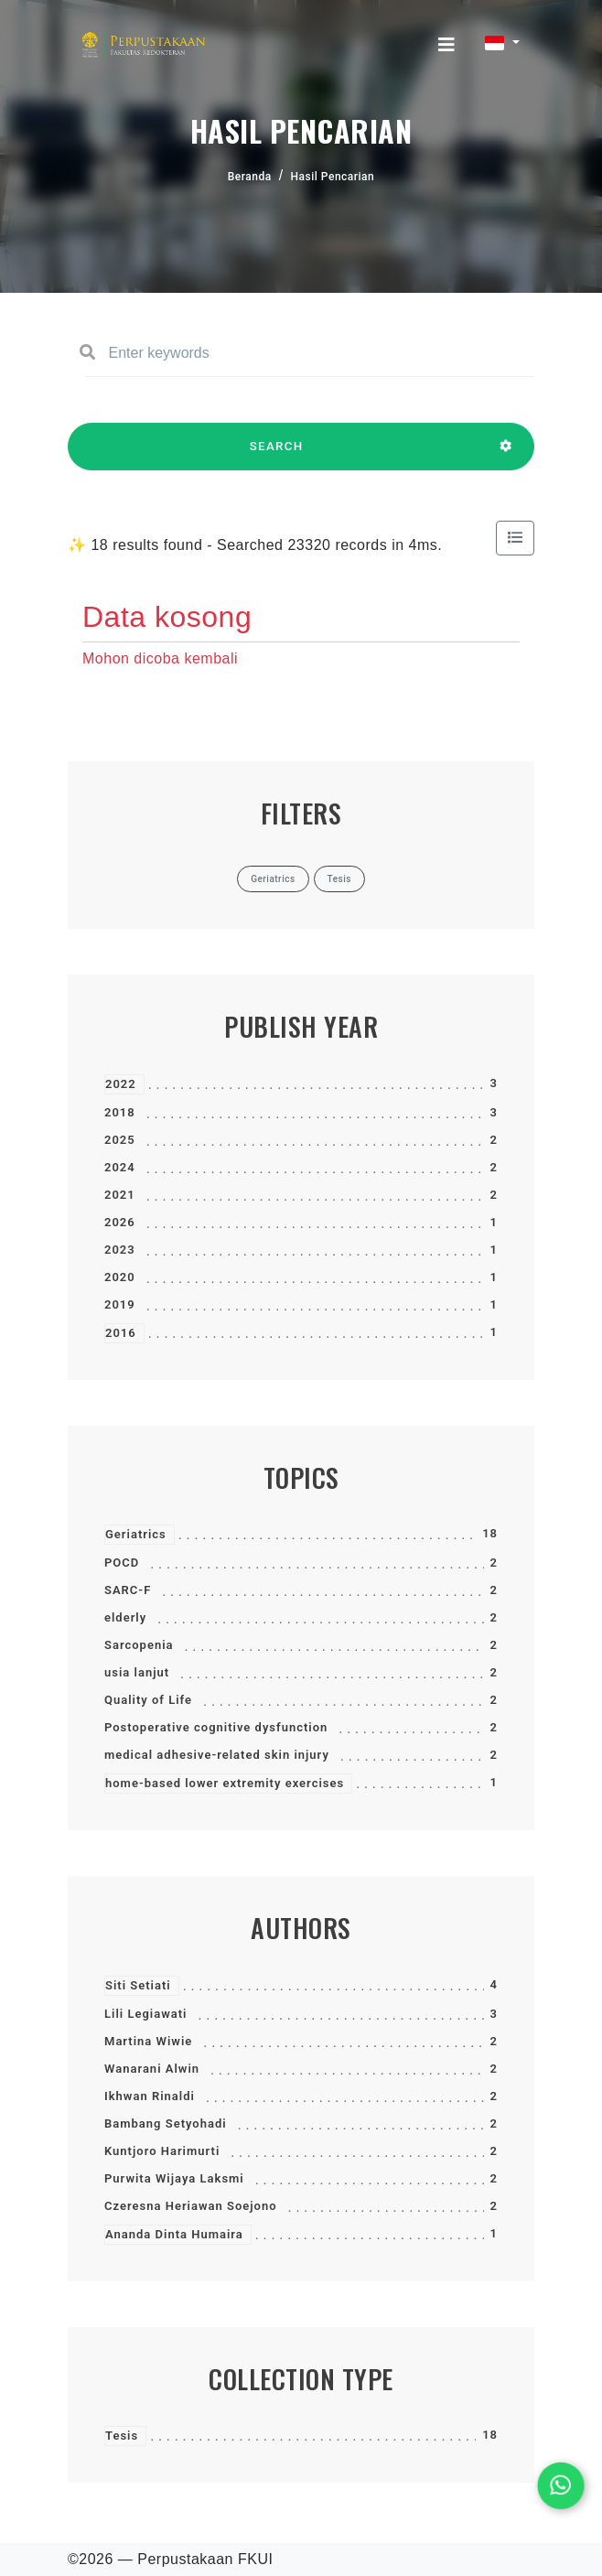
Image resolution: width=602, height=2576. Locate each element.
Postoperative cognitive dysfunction (216, 1727)
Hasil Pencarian (333, 176)
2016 (120, 1333)
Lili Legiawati (146, 2014)
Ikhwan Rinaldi (149, 2096)
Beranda (250, 176)
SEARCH (276, 454)
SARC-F (127, 1590)
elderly (125, 1617)
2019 (119, 1304)
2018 (119, 1112)
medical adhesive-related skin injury (216, 1755)
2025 (119, 1140)
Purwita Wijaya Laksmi (174, 2178)
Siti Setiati (138, 1985)
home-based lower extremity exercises (224, 1783)
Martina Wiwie (148, 2041)
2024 (119, 1167)
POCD (121, 1562)
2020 (119, 1277)
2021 (119, 1195)
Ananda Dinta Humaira (174, 2234)
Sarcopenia (139, 1645)
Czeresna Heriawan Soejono (190, 2206)
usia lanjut (136, 1672)
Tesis (121, 2435)
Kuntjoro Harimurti (162, 2151)
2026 (119, 1222)
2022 (120, 1084)
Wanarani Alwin (151, 2068)
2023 (119, 1249)
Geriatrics (136, 1534)
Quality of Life (148, 1700)
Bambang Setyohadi (165, 2123)
